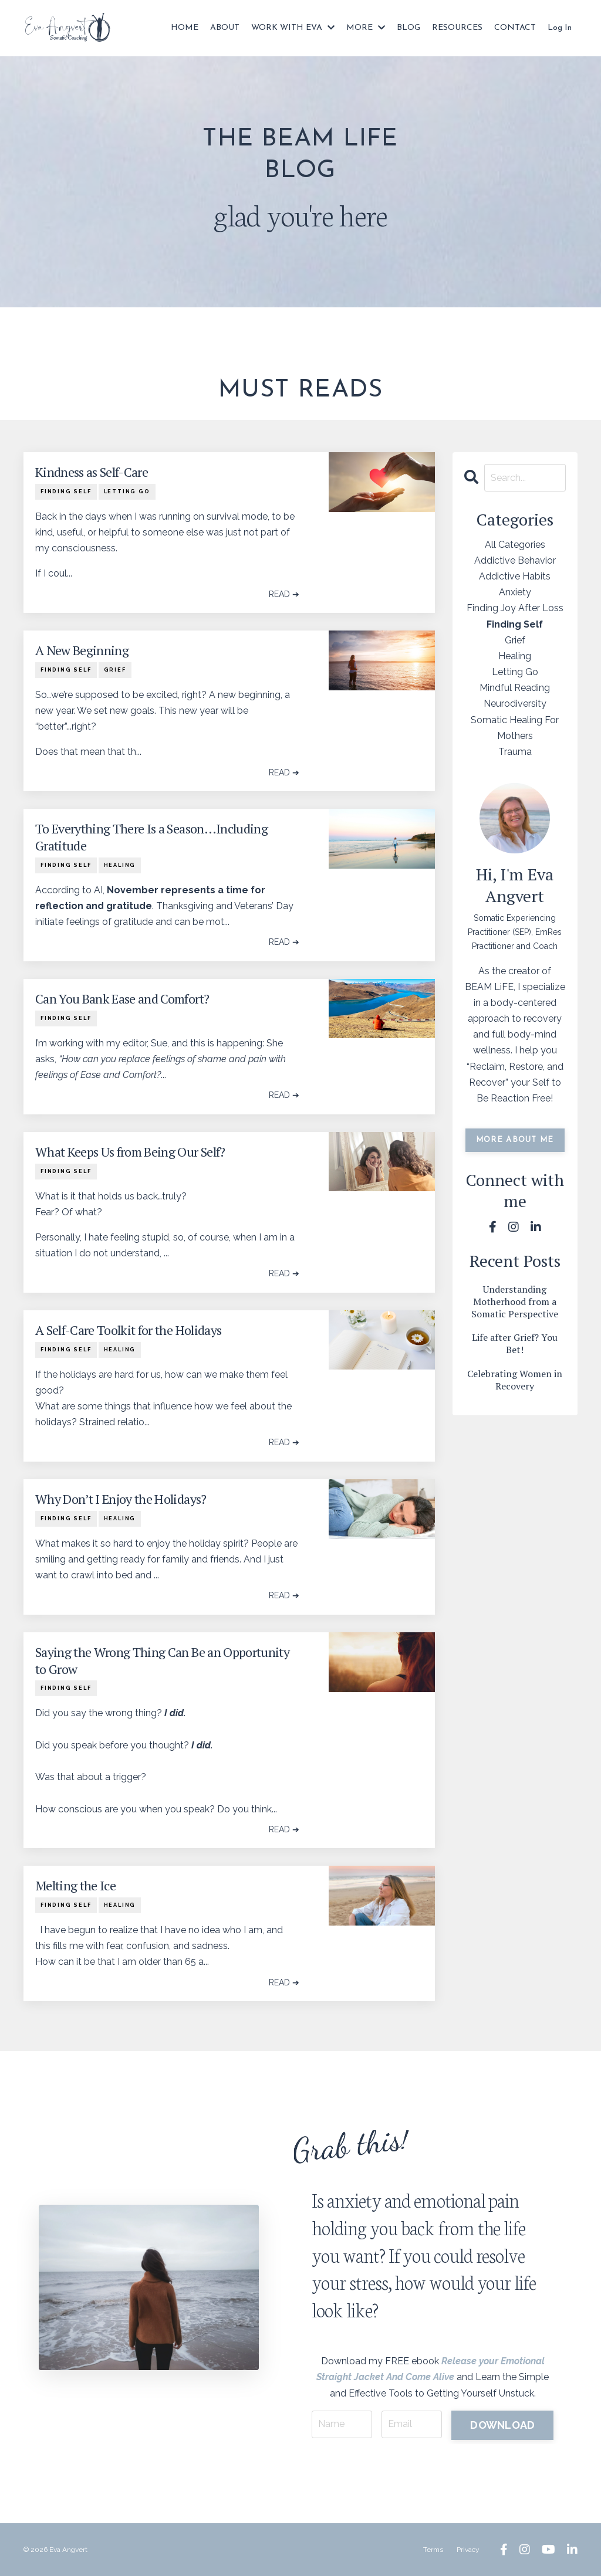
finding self (66, 491)
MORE (365, 27)
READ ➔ (284, 594)
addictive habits (515, 576)
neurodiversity (515, 703)
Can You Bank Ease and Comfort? (122, 999)
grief (115, 670)
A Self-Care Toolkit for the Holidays (128, 1330)
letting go (127, 491)
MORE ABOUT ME (515, 1140)
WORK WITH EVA (293, 27)
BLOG (408, 27)
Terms (433, 2550)
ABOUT (224, 27)
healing (120, 865)
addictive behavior (515, 560)
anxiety (515, 592)
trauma (515, 751)
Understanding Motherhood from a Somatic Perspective (514, 1301)
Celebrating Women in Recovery (514, 1380)
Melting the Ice (75, 1885)
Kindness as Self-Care (91, 472)
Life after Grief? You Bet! (515, 1343)
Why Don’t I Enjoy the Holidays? (121, 1499)
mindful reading (515, 687)
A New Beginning (82, 650)
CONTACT (515, 27)
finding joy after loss (515, 608)
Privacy (468, 2550)
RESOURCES (457, 27)
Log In (560, 27)
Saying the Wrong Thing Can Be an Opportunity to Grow (162, 1660)
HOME (184, 27)
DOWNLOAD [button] (502, 2425)
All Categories (515, 544)
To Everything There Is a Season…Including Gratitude (151, 837)
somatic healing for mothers (515, 727)
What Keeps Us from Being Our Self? (130, 1152)
